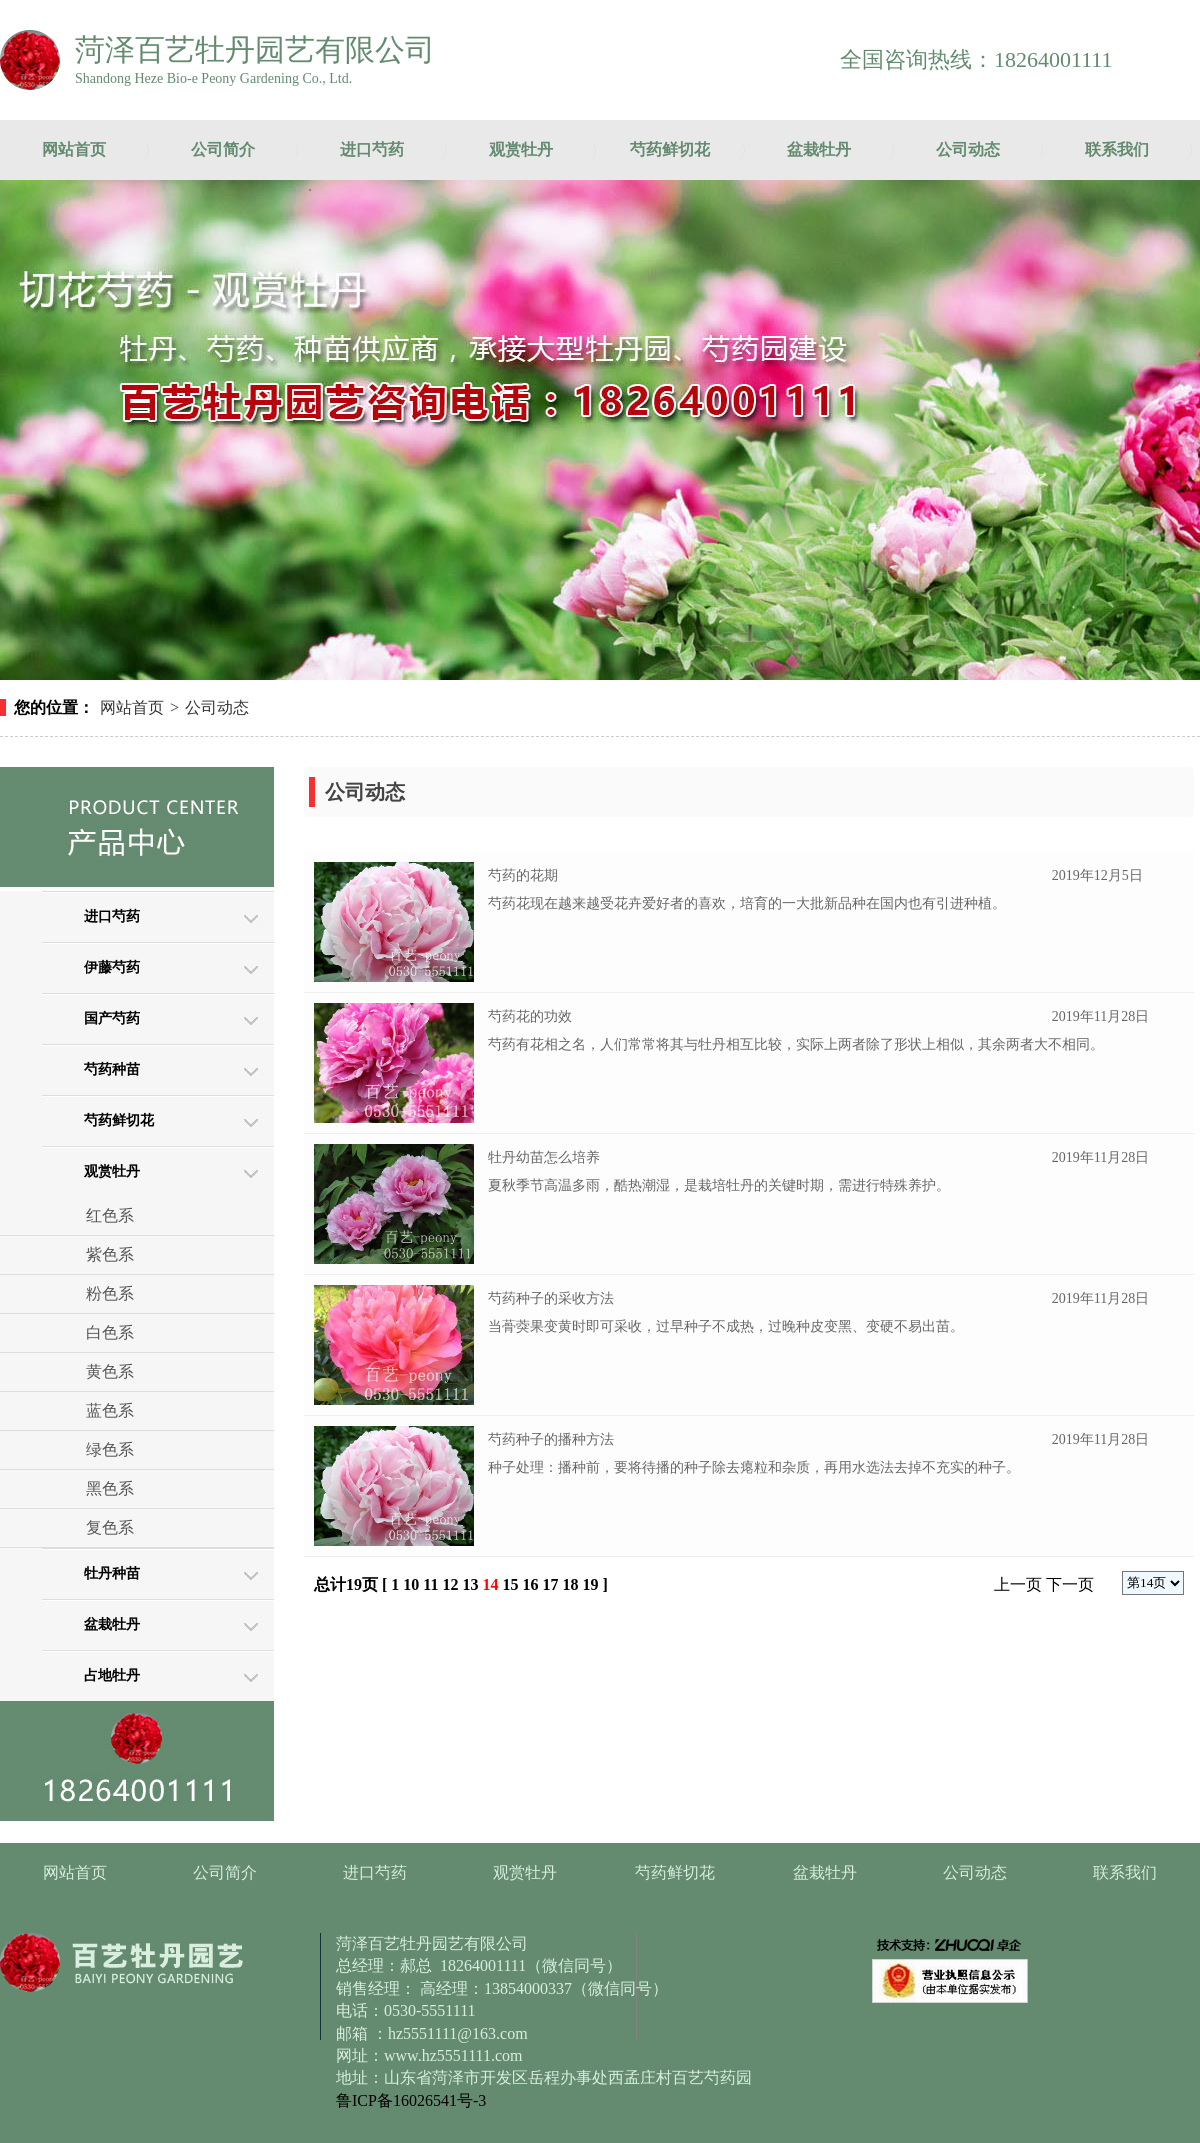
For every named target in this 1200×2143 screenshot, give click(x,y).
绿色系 (110, 1449)
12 (450, 1584)
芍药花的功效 (530, 1016)
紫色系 (110, 1254)
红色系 (110, 1215)
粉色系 (110, 1293)
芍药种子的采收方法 (551, 1298)
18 (570, 1584)
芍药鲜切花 (670, 149)
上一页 (1018, 1584)
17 (550, 1584)
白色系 (110, 1332)
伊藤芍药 (112, 967)
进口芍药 (372, 149)
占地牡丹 (112, 1675)
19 (590, 1584)
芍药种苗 (112, 1069)
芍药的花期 (523, 875)
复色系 (110, 1527)
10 (411, 1584)
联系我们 (1117, 149)
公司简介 (223, 149)
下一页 (1070, 1584)
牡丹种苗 (112, 1573)
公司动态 (968, 149)
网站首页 (74, 149)
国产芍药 (112, 1018)
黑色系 (110, 1488)
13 (470, 1584)
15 (510, 1584)
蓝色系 (110, 1410)
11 (430, 1584)
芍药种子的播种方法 (551, 1439)
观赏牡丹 (521, 149)
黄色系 (110, 1371)
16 (530, 1584)
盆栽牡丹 (819, 149)
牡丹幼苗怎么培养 (544, 1157)
